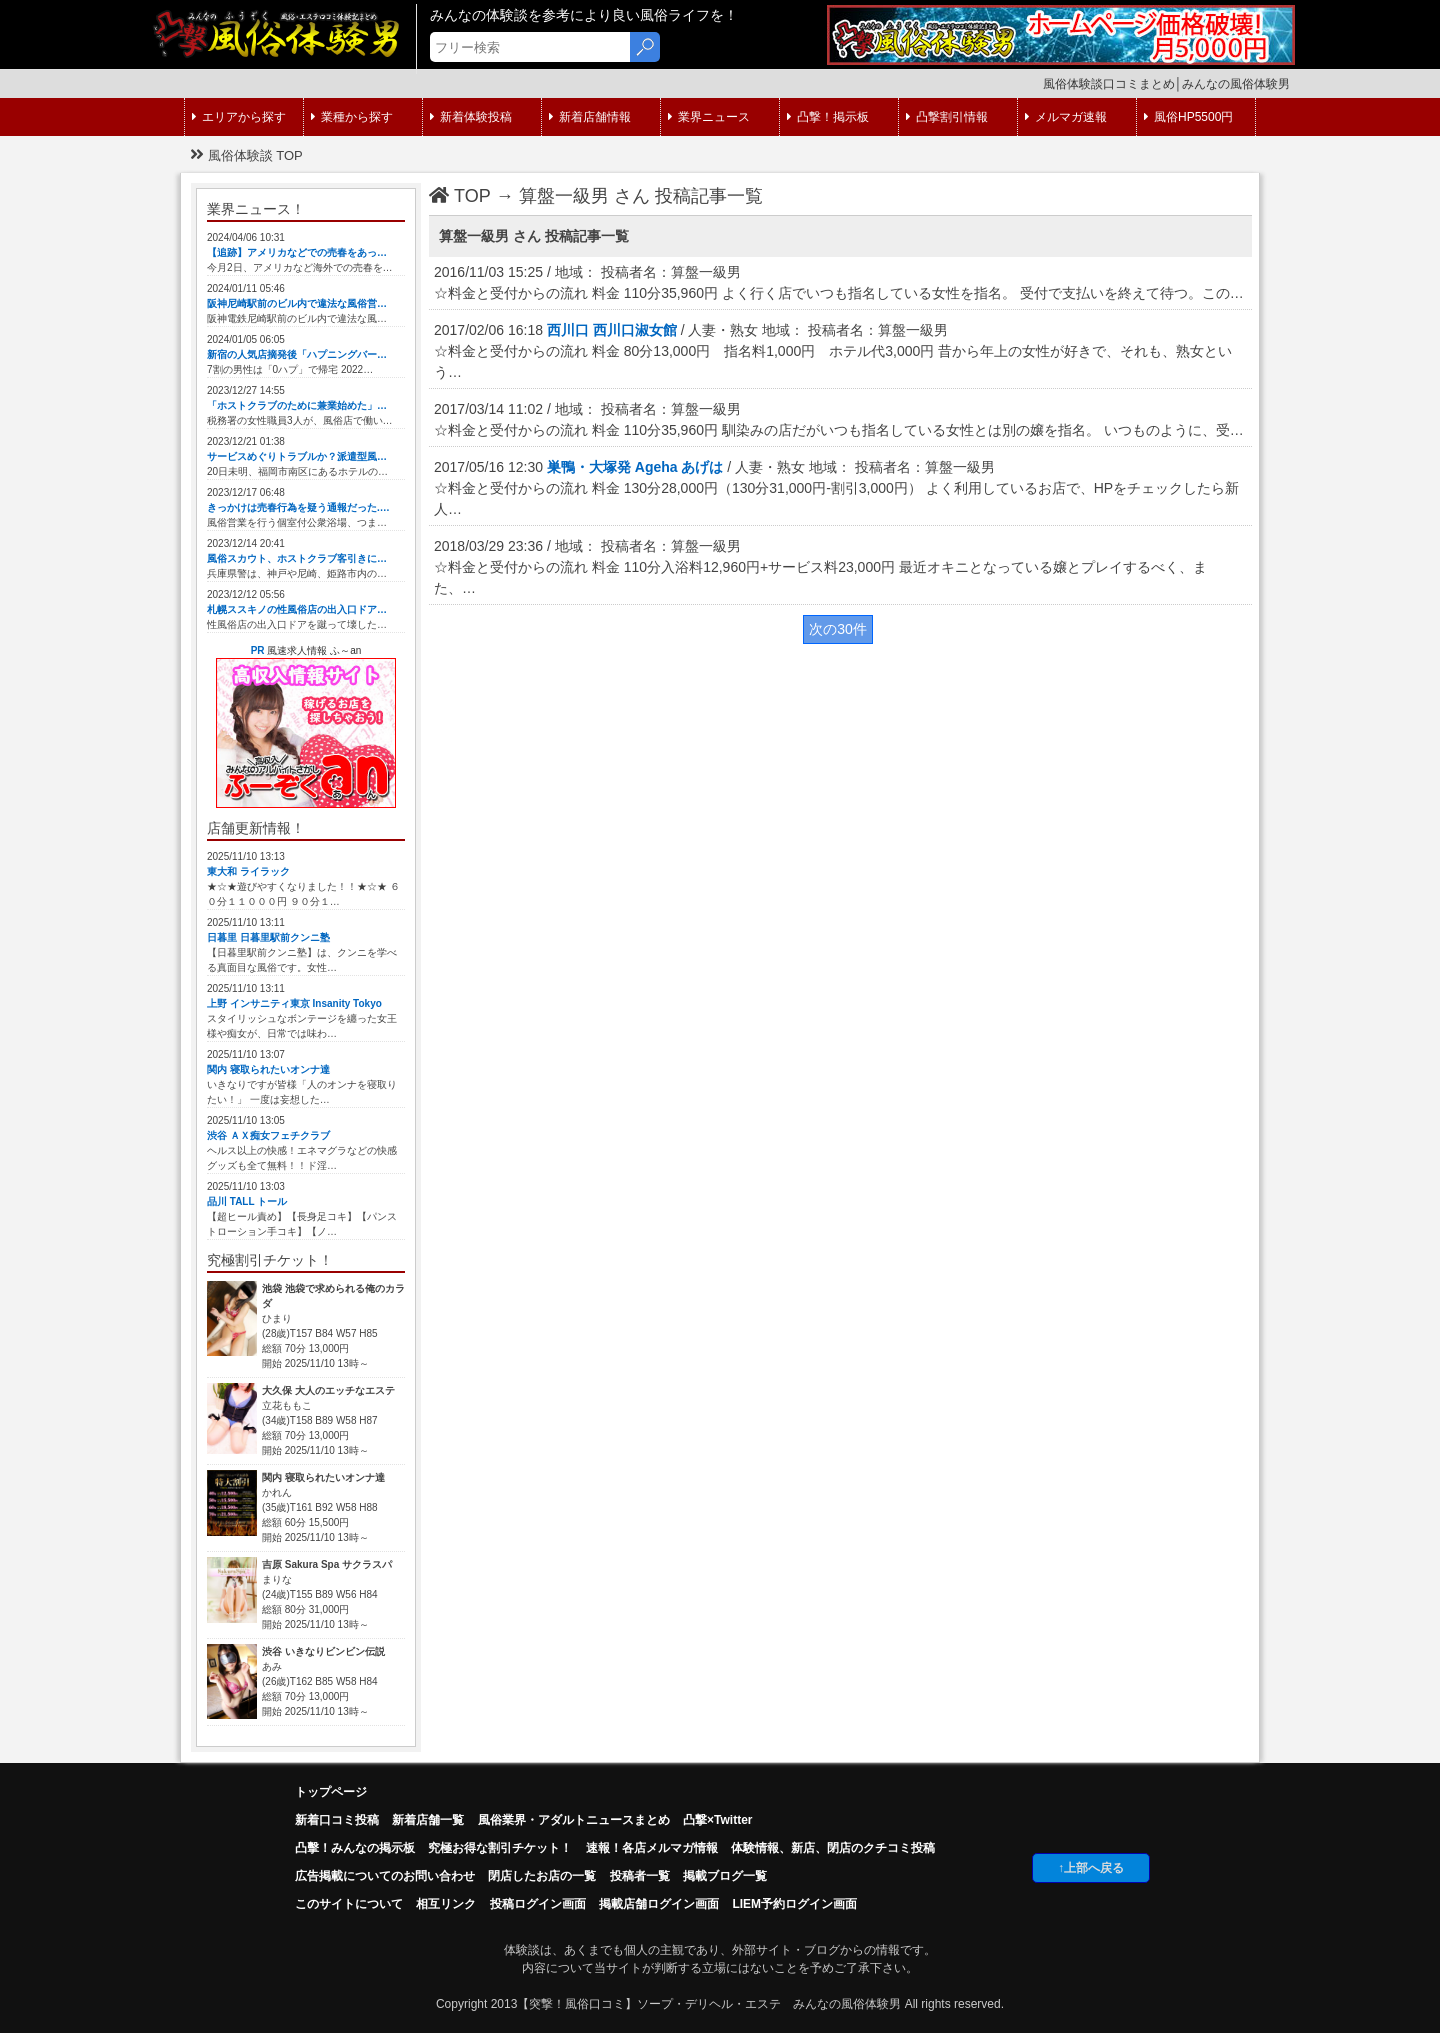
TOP (460, 196)
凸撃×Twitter (717, 1820)
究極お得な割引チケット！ (500, 1848)
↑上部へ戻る (1091, 1868)
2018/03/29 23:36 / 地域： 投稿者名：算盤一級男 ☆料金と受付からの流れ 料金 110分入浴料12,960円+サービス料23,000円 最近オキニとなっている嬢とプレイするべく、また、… (820, 567)
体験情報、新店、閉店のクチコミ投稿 (833, 1848)
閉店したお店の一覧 (542, 1876)
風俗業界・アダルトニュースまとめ (574, 1820)
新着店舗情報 (590, 117)
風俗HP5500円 (1188, 117)
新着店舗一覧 (428, 1820)
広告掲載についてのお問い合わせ (385, 1876)
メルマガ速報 (1066, 117)
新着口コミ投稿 (337, 1820)
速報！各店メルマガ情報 (652, 1848)
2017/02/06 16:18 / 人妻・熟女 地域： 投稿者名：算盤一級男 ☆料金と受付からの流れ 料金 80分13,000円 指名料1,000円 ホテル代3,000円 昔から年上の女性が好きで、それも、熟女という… (833, 351)
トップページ (331, 1792)
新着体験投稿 (471, 117)
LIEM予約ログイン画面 (794, 1904)
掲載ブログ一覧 (725, 1876)
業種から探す (352, 117)
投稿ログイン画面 (538, 1904)
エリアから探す (239, 117)
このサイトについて (349, 1904)
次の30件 (838, 629)
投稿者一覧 (640, 1876)
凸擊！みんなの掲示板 (355, 1848)
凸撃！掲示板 (828, 117)
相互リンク (446, 1904)
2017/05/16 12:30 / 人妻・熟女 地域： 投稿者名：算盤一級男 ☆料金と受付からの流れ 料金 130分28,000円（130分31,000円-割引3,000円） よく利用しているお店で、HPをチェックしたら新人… (836, 488)
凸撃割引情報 (947, 117)
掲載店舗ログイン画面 (659, 1904)
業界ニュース (709, 117)
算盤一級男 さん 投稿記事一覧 (641, 196)
